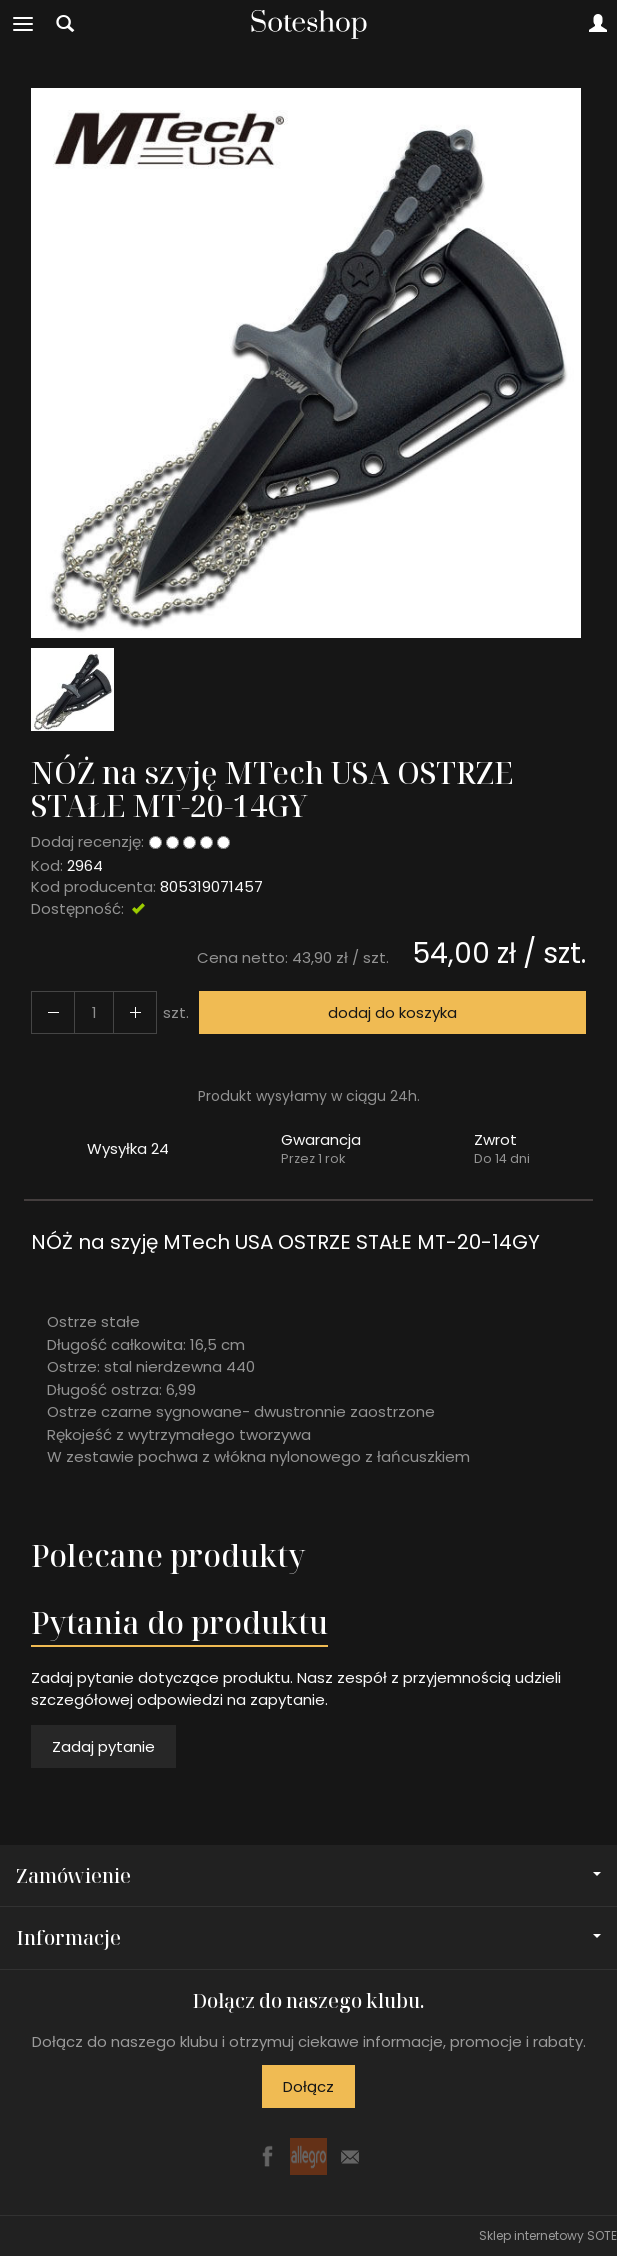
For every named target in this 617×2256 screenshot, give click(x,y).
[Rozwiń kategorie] (23, 24)
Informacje (308, 1937)
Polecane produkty (168, 1555)
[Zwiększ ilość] (53, 1012)
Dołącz (308, 2086)
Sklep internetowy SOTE (548, 2235)
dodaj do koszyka (392, 1012)
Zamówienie (308, 1875)
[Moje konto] (598, 24)
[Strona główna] (309, 24)
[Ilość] (94, 1012)
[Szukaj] (65, 24)
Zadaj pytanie (103, 1746)
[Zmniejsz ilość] (135, 1012)
